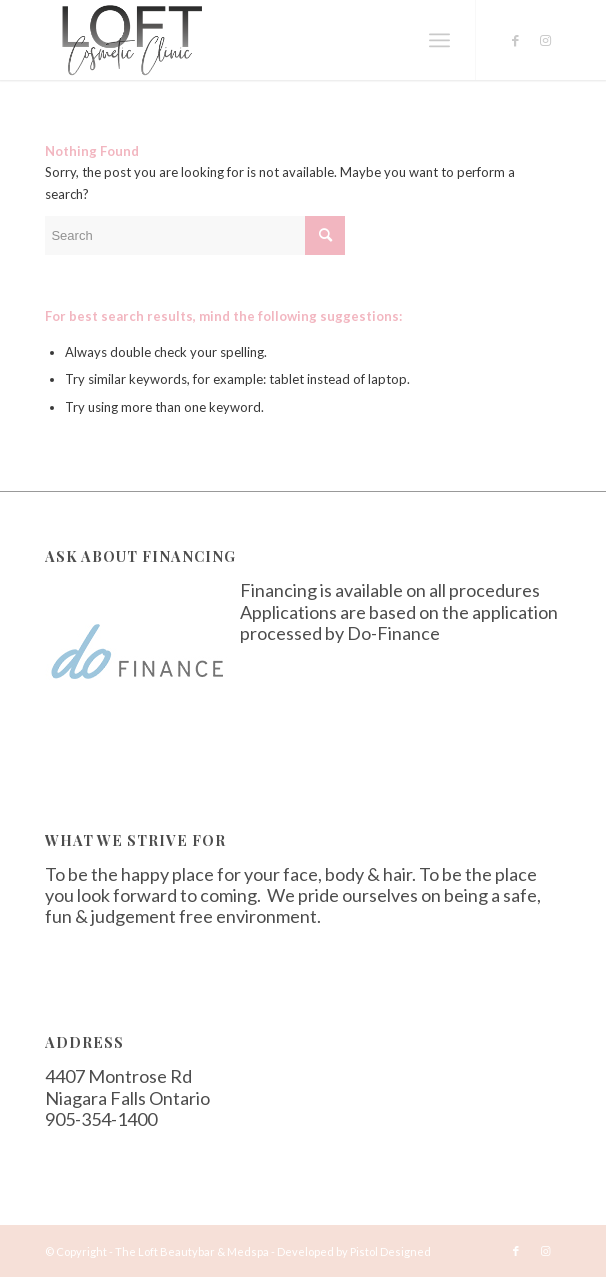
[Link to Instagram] (546, 40)
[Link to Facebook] (516, 40)
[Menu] (439, 40)
